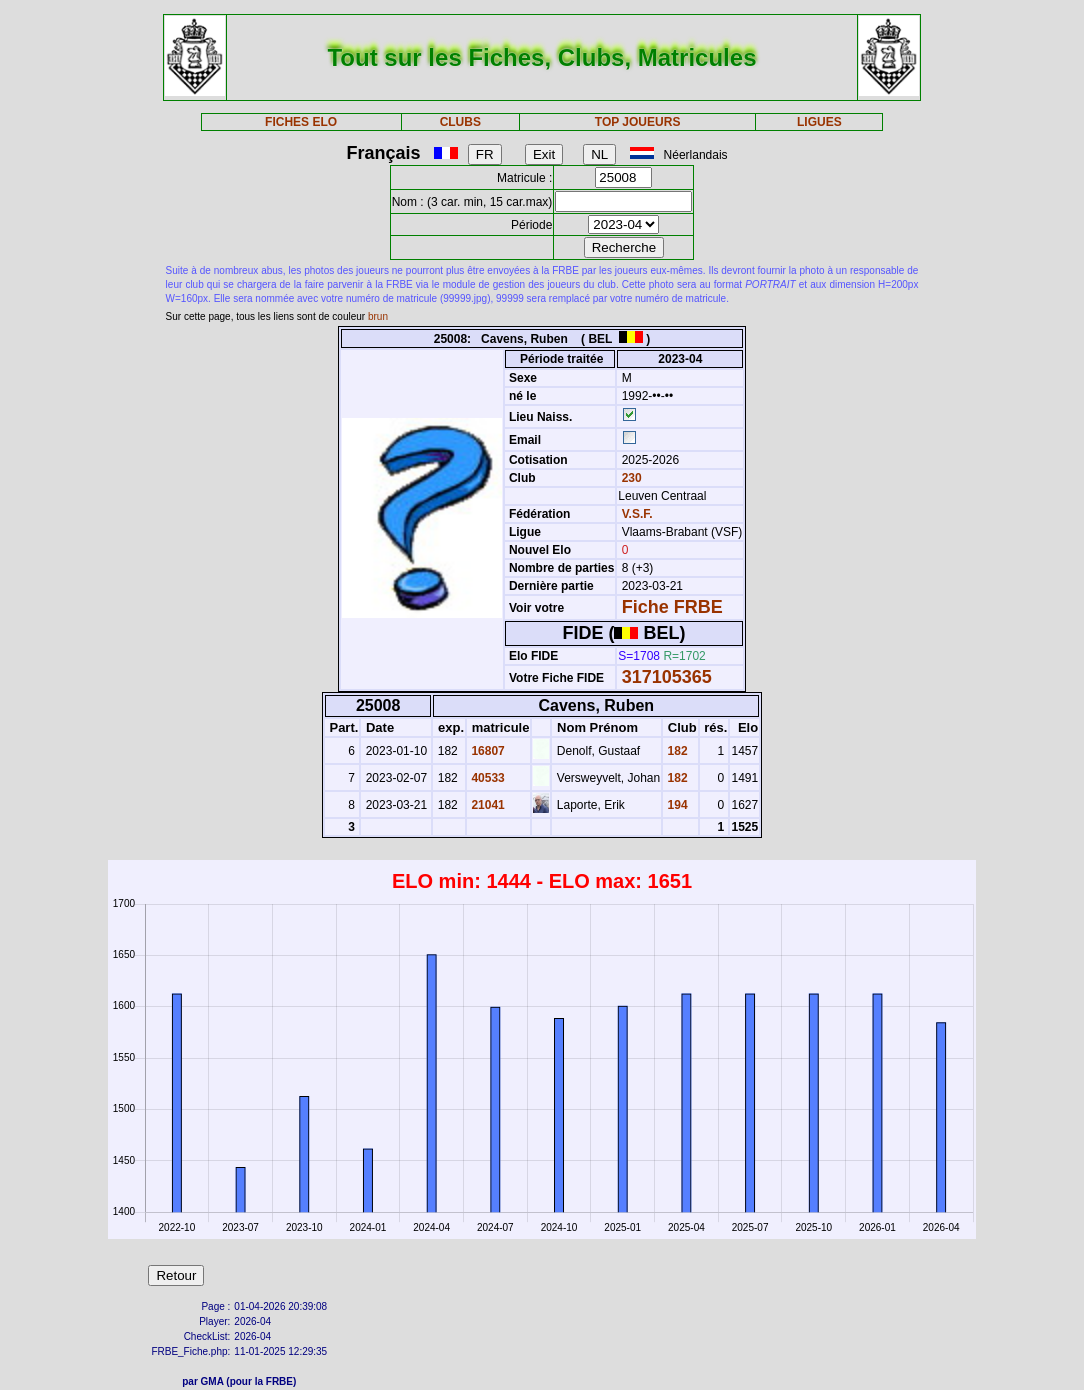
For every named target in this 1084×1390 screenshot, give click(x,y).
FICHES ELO (301, 122)
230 (629, 478)
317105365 (667, 677)
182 (675, 751)
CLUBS (460, 122)
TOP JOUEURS (638, 122)
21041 (486, 805)
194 (675, 805)
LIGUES (819, 122)
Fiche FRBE (672, 607)
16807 (486, 751)
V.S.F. (637, 514)
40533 (486, 778)
